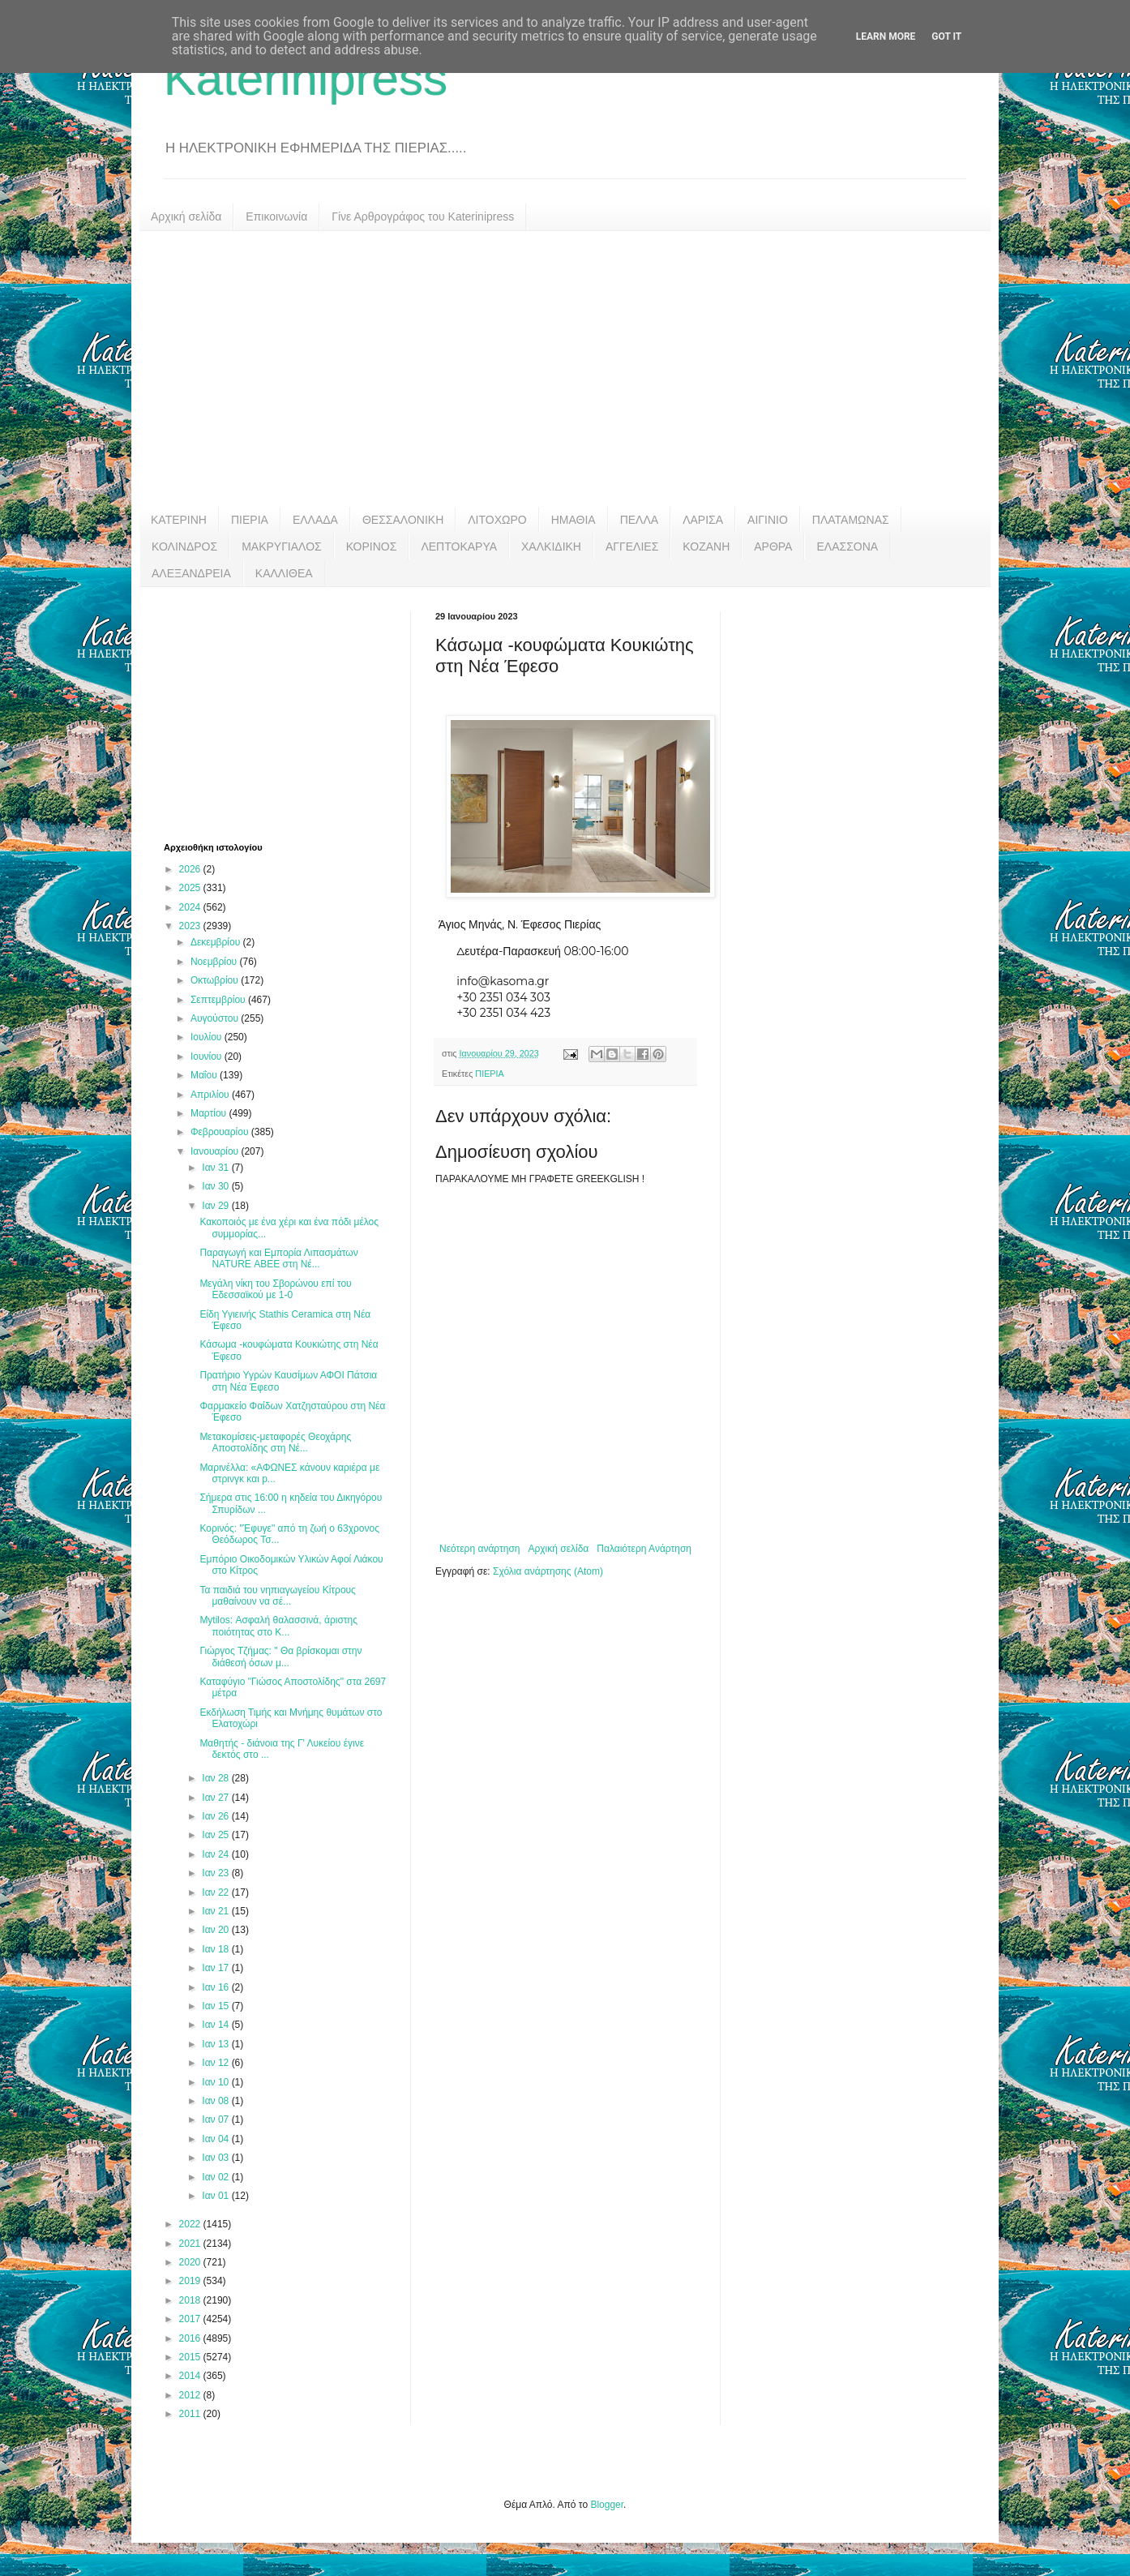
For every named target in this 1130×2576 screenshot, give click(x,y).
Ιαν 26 (216, 1816)
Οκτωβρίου (215, 980)
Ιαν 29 (216, 1205)
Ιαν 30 (216, 1186)
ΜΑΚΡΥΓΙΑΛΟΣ (282, 546)
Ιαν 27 (216, 1797)
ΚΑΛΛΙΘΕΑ (284, 573)
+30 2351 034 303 (502, 997)
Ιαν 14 (216, 2024)
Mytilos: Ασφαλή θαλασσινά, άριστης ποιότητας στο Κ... (278, 1625)
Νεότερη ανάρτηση (479, 1548)
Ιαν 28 (216, 1778)
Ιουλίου (207, 1037)
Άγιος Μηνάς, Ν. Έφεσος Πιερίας (518, 924)
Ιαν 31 (216, 1167)
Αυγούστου (215, 1018)
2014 (191, 2375)
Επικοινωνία (276, 216)
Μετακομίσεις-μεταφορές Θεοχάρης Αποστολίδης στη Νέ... (275, 1442)
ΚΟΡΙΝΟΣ (371, 546)
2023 (191, 926)
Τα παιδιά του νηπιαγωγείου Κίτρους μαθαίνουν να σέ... (277, 1595)
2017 (191, 2319)
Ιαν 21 (216, 1911)
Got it (946, 36)
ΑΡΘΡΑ (773, 546)
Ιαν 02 (216, 2177)
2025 (191, 888)
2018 (191, 2300)
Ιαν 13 (216, 2044)
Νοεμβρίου (215, 961)
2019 (191, 2281)
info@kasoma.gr (502, 981)
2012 (191, 2395)
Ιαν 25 (216, 1835)
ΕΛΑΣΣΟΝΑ (847, 546)
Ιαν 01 (216, 2195)
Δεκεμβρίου (216, 942)
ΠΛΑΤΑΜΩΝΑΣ (850, 519)
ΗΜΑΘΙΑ (573, 519)
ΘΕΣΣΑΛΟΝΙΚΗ (402, 519)
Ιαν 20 (216, 1929)
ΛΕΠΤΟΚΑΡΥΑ (459, 546)
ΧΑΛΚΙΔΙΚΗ (551, 546)
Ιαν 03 (216, 2157)
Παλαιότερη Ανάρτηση (644, 1548)
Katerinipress (305, 78)
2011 (191, 2414)
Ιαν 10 (216, 2082)
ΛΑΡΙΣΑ (703, 519)
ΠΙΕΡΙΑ (249, 519)
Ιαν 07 (216, 2119)
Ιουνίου (207, 1056)
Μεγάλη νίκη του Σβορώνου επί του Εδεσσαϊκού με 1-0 (275, 1289)
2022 (191, 2224)
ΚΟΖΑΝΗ (706, 546)
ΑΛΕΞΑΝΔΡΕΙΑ (191, 573)
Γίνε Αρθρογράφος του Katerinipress (423, 216)
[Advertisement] (565, 368)
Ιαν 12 (216, 2062)
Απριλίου (211, 1094)
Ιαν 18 (216, 1949)
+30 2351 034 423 (503, 1012)
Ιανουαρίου (216, 1151)
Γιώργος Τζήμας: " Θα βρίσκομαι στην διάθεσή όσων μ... (280, 1656)
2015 (191, 2357)
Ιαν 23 (216, 1873)
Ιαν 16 (216, 1987)
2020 (191, 2262)
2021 (191, 2243)
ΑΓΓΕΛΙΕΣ (632, 546)
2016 (191, 2338)
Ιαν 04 (216, 2139)
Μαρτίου (209, 1113)
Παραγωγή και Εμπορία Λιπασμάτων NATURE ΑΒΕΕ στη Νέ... (278, 1258)
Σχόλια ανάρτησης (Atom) (548, 1571)
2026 (191, 869)
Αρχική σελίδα (186, 216)
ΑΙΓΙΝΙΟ (767, 519)
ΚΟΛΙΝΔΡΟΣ (184, 546)
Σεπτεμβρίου (219, 999)
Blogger (606, 2504)
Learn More (886, 36)
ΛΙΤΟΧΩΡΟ (497, 519)
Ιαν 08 (216, 2101)
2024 (191, 907)
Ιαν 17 (216, 1968)
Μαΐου (205, 1075)
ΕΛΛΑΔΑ (315, 519)
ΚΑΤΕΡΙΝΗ (179, 519)
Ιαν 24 (216, 1854)
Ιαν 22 (216, 1892)
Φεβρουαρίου (220, 1132)
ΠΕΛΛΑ (639, 519)
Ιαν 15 (216, 2006)
